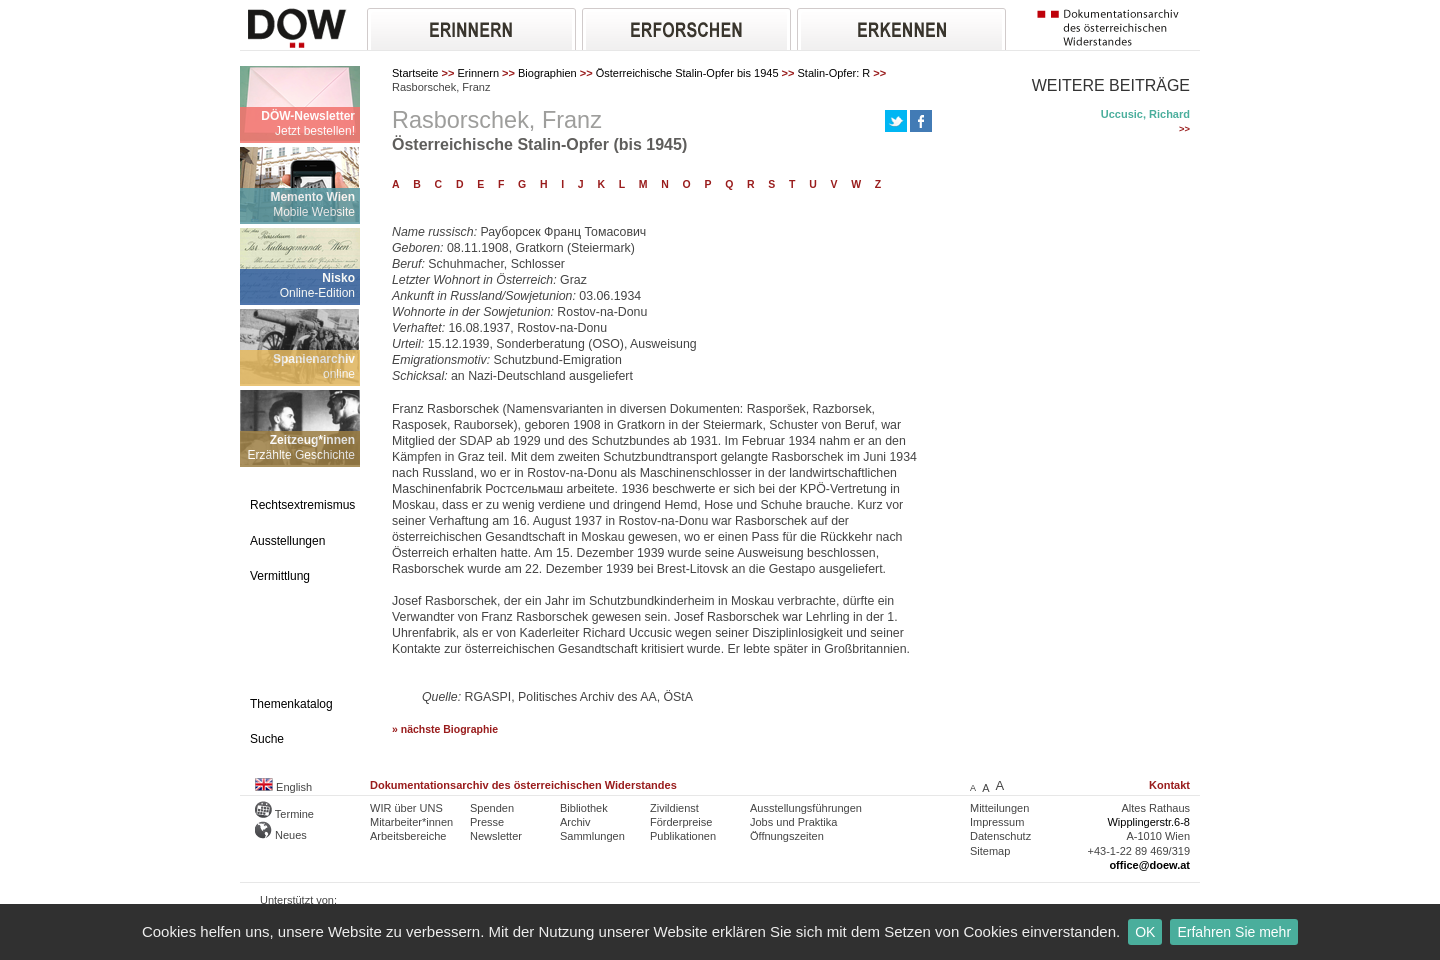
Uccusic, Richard (1145, 114)
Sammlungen (592, 836)
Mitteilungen (999, 808)
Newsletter (496, 836)
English (283, 787)
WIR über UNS (406, 808)
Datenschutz (1000, 836)
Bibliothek (584, 808)
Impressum (997, 822)
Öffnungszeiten (787, 836)
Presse (487, 822)
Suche (267, 739)
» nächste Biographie (445, 729)
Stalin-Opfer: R (834, 73)
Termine (284, 814)
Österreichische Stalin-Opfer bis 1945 (687, 73)
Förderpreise (681, 822)
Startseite (415, 73)
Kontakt (1169, 785)
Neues (281, 835)
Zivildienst (674, 808)
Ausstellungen (287, 541)
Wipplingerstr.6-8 (1148, 822)
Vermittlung (280, 576)
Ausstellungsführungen (806, 808)
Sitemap (990, 851)
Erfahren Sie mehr (1234, 932)
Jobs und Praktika (793, 822)
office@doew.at (1149, 865)
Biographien (547, 73)
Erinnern (478, 73)
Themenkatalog (291, 704)
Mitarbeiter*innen (411, 822)
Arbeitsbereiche (408, 836)
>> (1184, 129)
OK (1145, 932)
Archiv (575, 822)
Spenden (492, 808)
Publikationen (683, 836)
